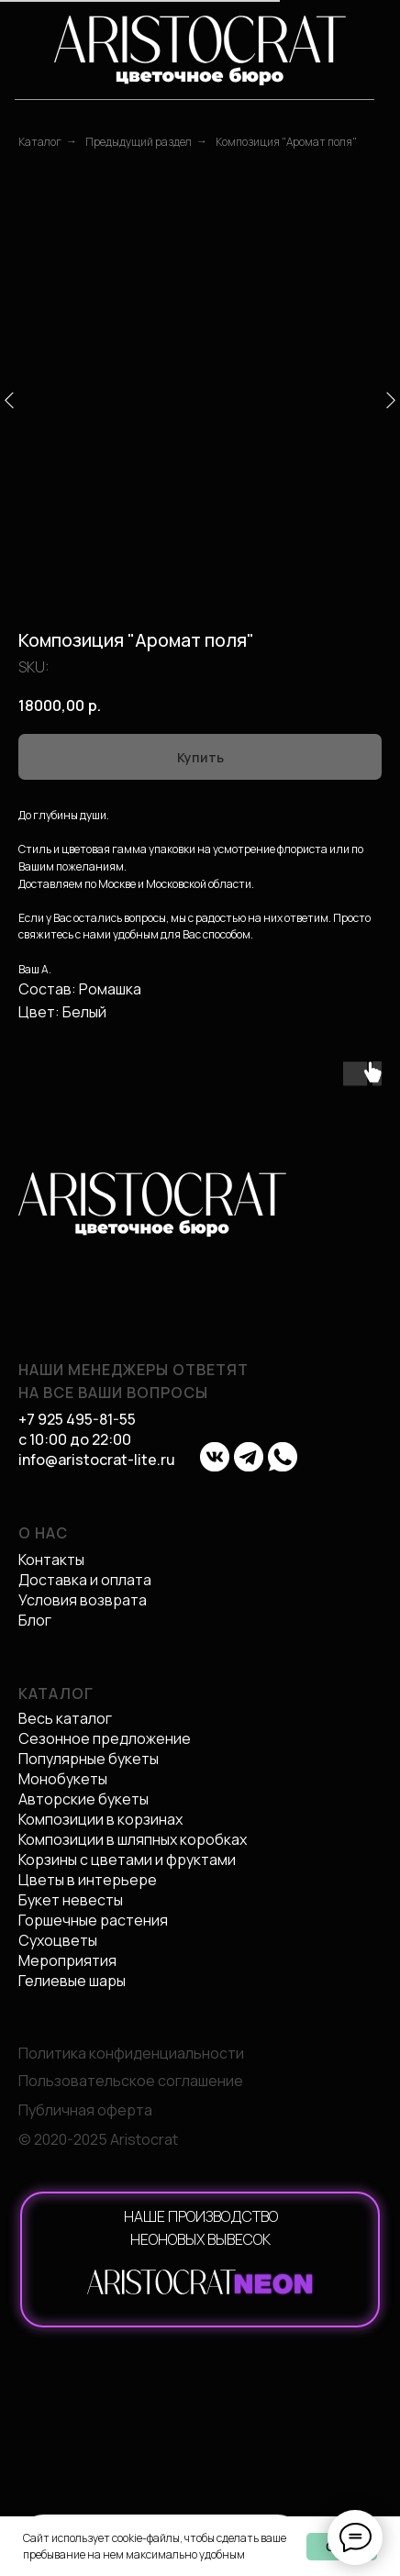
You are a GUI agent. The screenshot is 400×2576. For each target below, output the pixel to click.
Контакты (51, 1559)
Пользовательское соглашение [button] (130, 2081)
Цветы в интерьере (87, 1880)
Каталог (39, 142)
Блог (34, 1620)
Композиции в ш (73, 1839)
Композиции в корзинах (100, 1819)
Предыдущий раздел (138, 142)
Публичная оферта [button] (85, 2110)
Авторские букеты (83, 1799)
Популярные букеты (88, 1759)
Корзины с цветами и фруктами (127, 1859)
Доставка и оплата (84, 1580)
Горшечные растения (93, 1920)
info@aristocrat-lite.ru (96, 1459)
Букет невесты (70, 1900)
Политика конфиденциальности (131, 2053)
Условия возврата (82, 1600)
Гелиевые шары (72, 1981)
